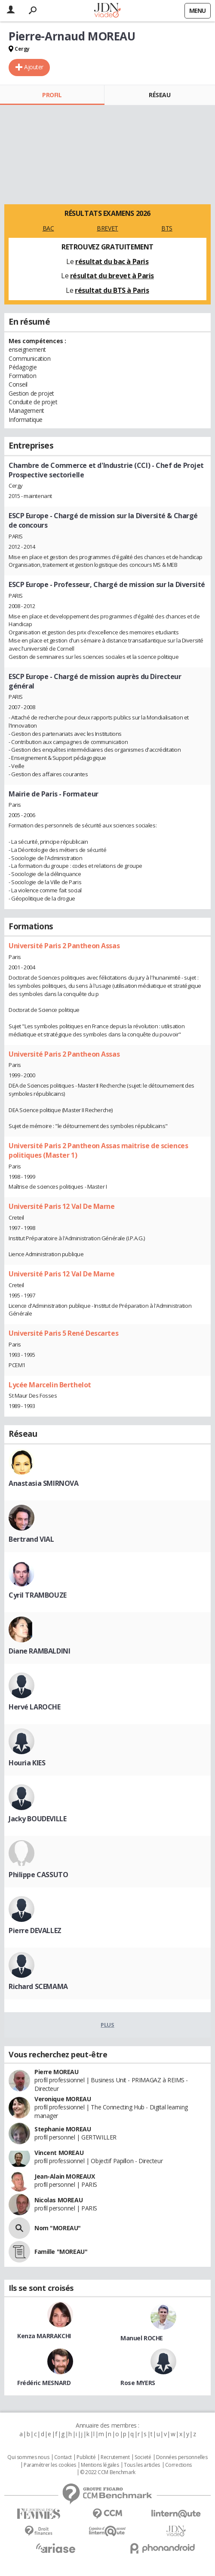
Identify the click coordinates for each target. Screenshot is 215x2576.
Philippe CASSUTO (38, 1874)
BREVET (107, 228)
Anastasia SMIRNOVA (43, 1483)
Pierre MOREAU (56, 2072)
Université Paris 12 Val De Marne (62, 1206)
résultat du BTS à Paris (112, 290)
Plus (107, 2025)
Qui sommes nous (28, 2457)
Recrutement (115, 2457)
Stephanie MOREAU (62, 2129)
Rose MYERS (137, 2383)
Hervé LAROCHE (35, 1707)
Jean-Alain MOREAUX (64, 2176)
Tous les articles (142, 2465)
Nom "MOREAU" (57, 2228)
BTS (166, 228)
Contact (63, 2457)
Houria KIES (27, 1763)
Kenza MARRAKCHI (44, 2336)
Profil (51, 95)
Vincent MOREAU (58, 2153)
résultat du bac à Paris (111, 261)
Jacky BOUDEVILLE (37, 1818)
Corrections (178, 2465)
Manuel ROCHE (141, 2338)
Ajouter (33, 67)
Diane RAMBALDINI (39, 1651)
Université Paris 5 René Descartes (63, 1333)
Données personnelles (182, 2457)
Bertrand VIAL (31, 1539)
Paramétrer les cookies (50, 2465)
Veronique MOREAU (62, 2099)
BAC (48, 228)
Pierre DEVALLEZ (35, 1930)
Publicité (86, 2457)
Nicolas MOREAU (58, 2200)
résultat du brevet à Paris (112, 275)
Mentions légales (100, 2465)
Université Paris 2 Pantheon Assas (64, 945)
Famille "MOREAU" (60, 2251)
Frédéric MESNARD (44, 2383)
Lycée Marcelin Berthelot (50, 1384)
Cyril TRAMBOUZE (38, 1595)
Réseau (159, 95)
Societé (143, 2457)
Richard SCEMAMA (38, 1986)
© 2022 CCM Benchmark (107, 2472)
